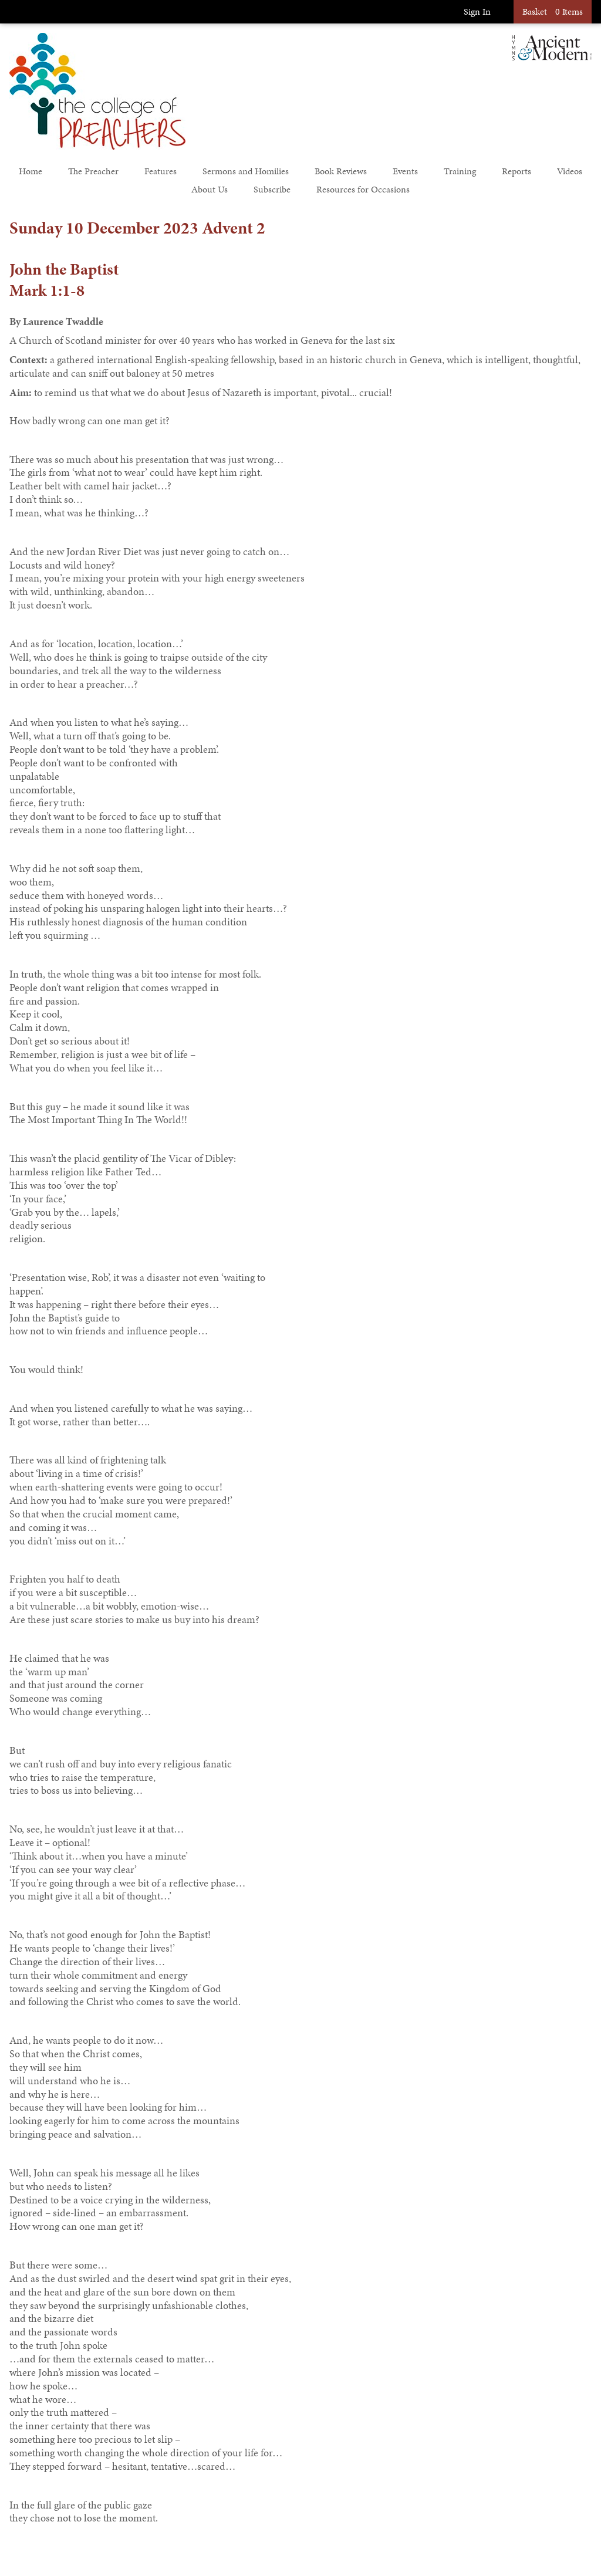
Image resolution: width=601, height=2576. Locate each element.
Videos (569, 171)
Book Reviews (341, 171)
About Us (209, 189)
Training (460, 171)
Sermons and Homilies (245, 171)
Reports (516, 171)
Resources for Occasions (363, 189)
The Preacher (93, 171)
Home (30, 171)
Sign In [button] (477, 11)
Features (160, 171)
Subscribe (272, 189)
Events (405, 171)
